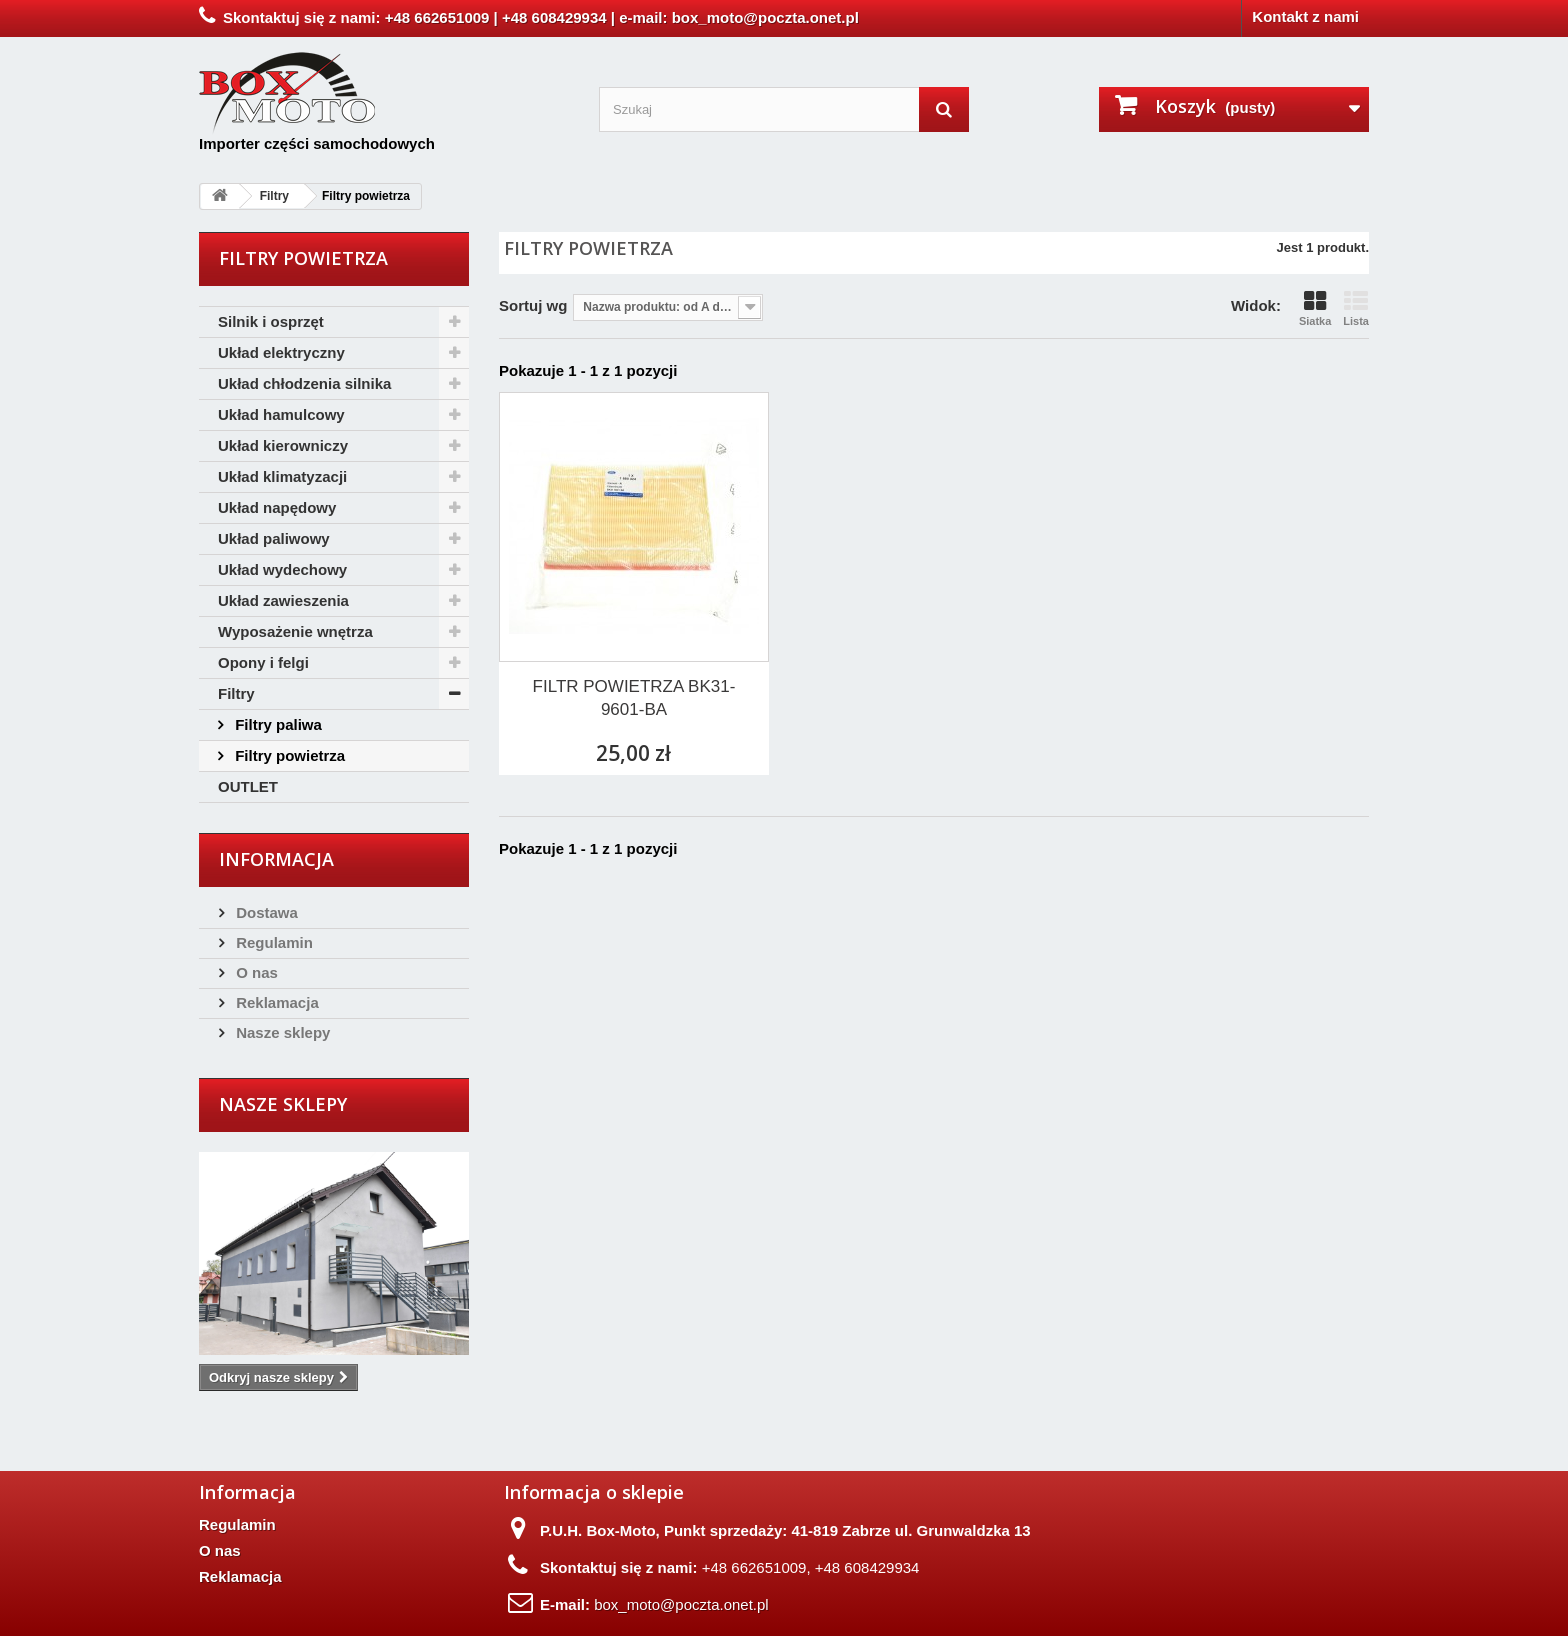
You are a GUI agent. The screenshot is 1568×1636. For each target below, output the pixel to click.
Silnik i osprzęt (271, 321)
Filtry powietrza (288, 755)
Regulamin (272, 942)
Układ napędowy (277, 507)
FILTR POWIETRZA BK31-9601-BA (634, 698)
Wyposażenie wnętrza (295, 631)
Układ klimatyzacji (282, 476)
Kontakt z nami (1305, 16)
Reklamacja (275, 1002)
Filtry (236, 693)
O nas (255, 972)
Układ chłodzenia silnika (304, 383)
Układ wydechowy (282, 569)
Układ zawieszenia (283, 600)
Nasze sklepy (281, 1032)
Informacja (276, 859)
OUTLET (248, 786)
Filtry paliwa (276, 724)
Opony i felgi (263, 662)
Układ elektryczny (281, 352)
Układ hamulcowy (281, 414)
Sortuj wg (533, 305)
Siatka (1315, 308)
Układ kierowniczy (283, 445)
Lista (1356, 308)
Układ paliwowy (274, 538)
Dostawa (265, 912)
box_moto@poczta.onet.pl (681, 1604)
